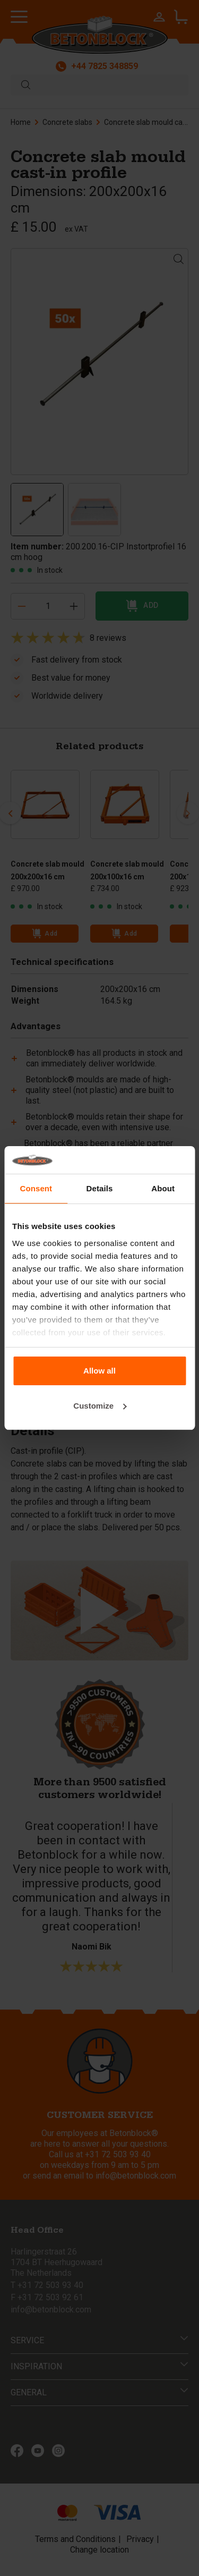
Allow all (99, 1370)
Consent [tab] (36, 1188)
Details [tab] (99, 1188)
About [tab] (163, 1188)
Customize (99, 1405)
